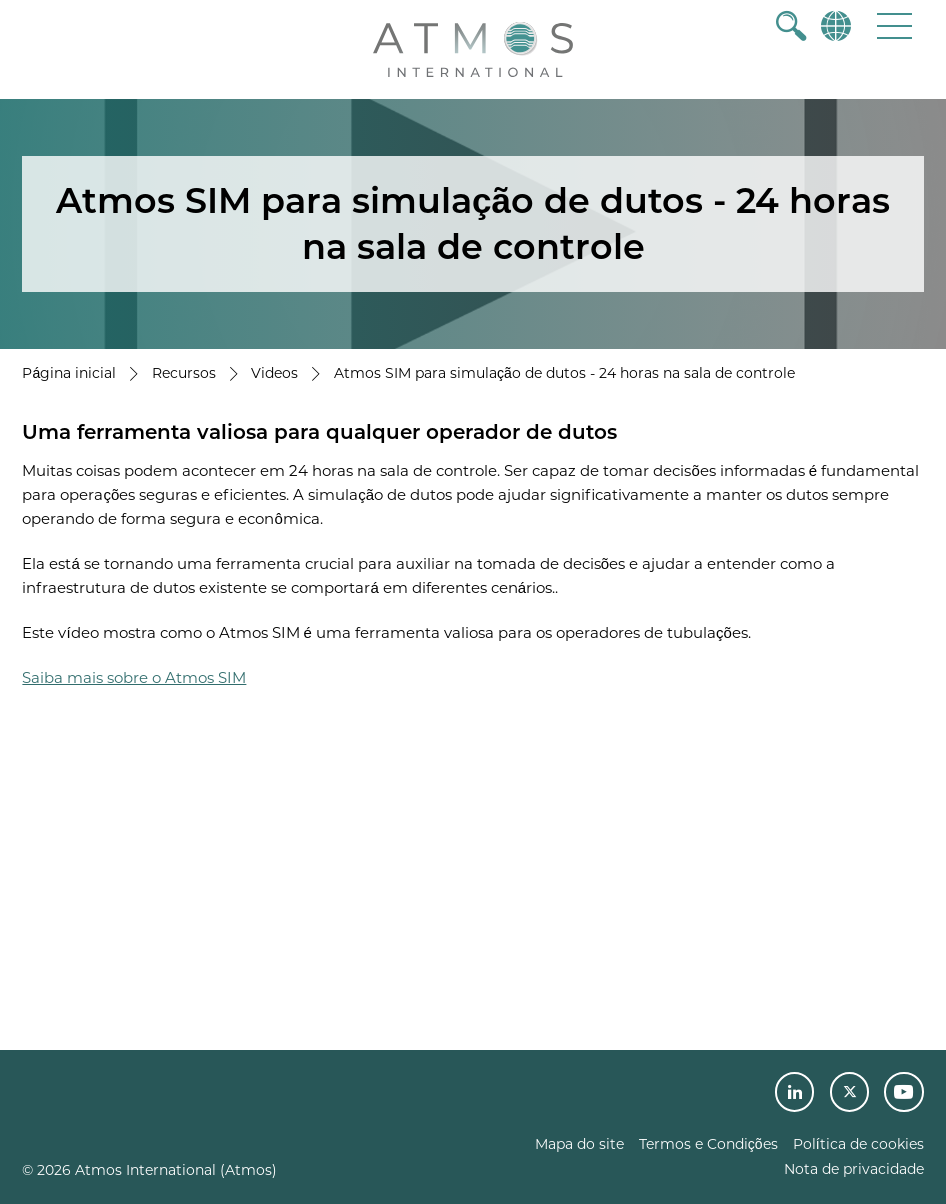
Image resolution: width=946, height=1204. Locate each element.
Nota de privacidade (854, 1169)
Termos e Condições (708, 1144)
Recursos (184, 373)
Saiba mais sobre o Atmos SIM (134, 677)
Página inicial (69, 373)
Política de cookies (858, 1144)
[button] (894, 25)
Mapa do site (579, 1144)
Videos (274, 373)
